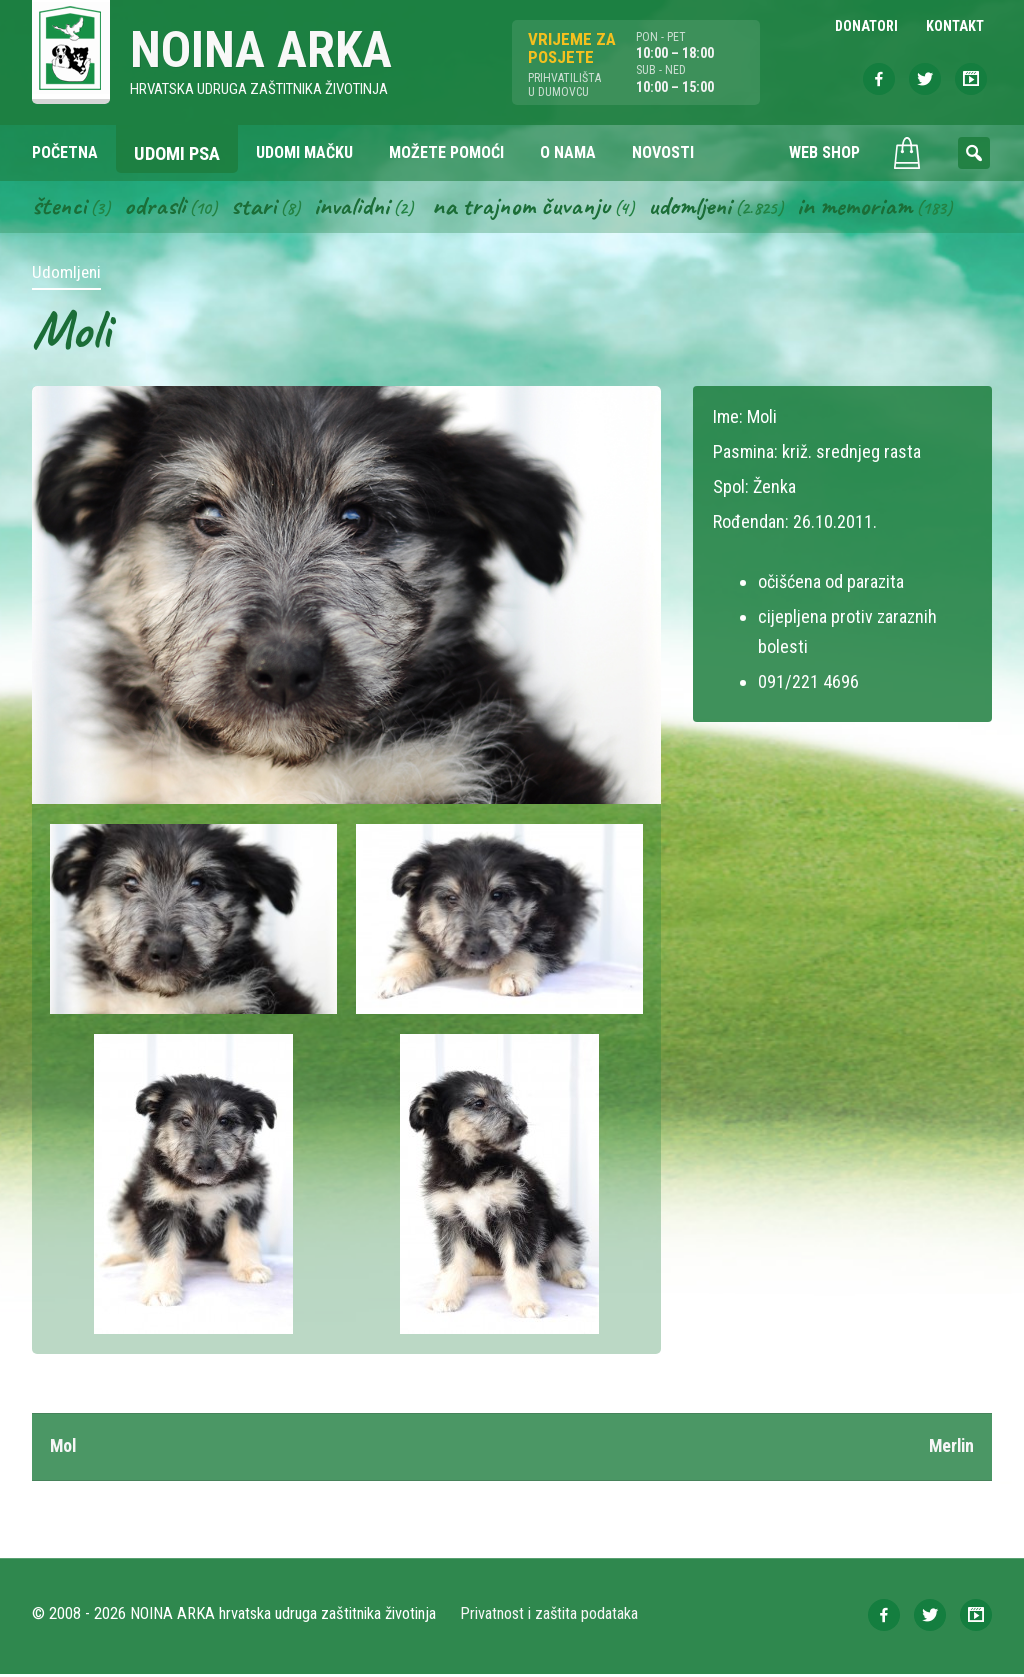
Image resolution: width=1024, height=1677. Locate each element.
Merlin (950, 1448)
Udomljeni (698, 208)
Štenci (60, 208)
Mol (64, 1448)
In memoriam (864, 208)
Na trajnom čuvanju (527, 208)
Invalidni (354, 208)
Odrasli (156, 208)
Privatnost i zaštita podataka (549, 1616)
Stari (255, 208)
